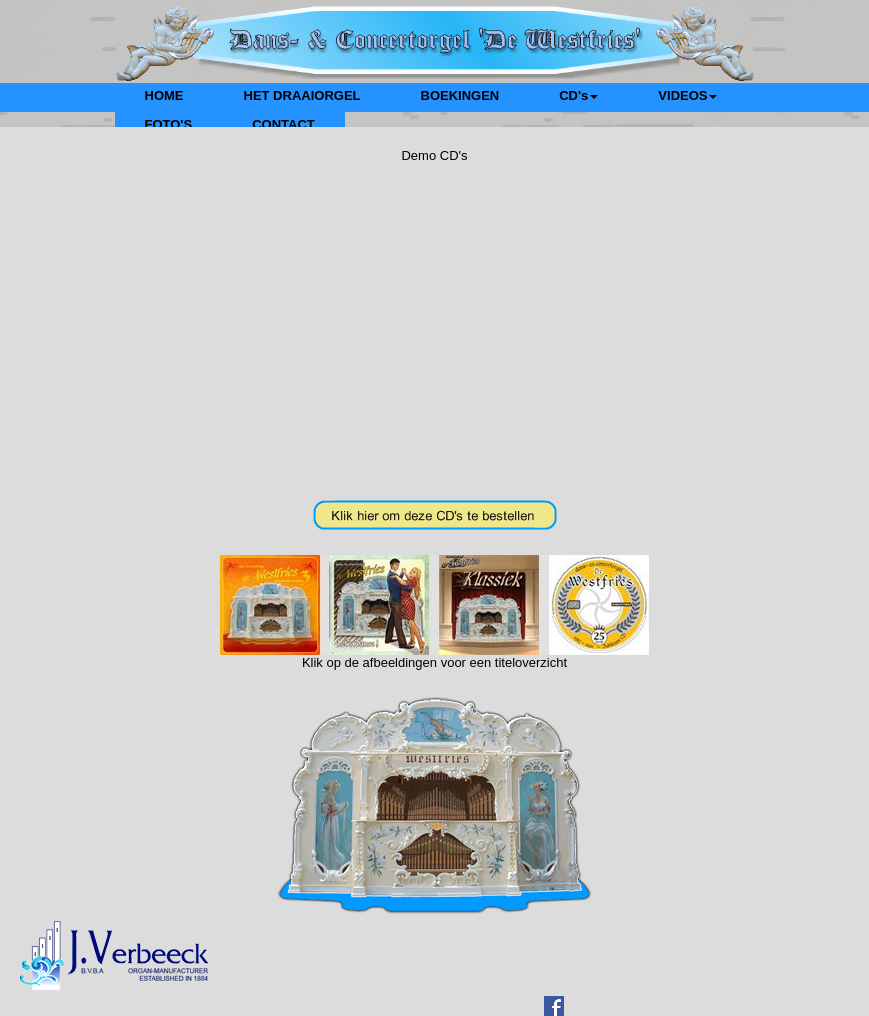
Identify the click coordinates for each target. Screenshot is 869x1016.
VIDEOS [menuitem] (687, 95)
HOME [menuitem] (164, 95)
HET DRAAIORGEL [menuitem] (302, 95)
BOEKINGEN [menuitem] (460, 95)
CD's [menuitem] (578, 95)
